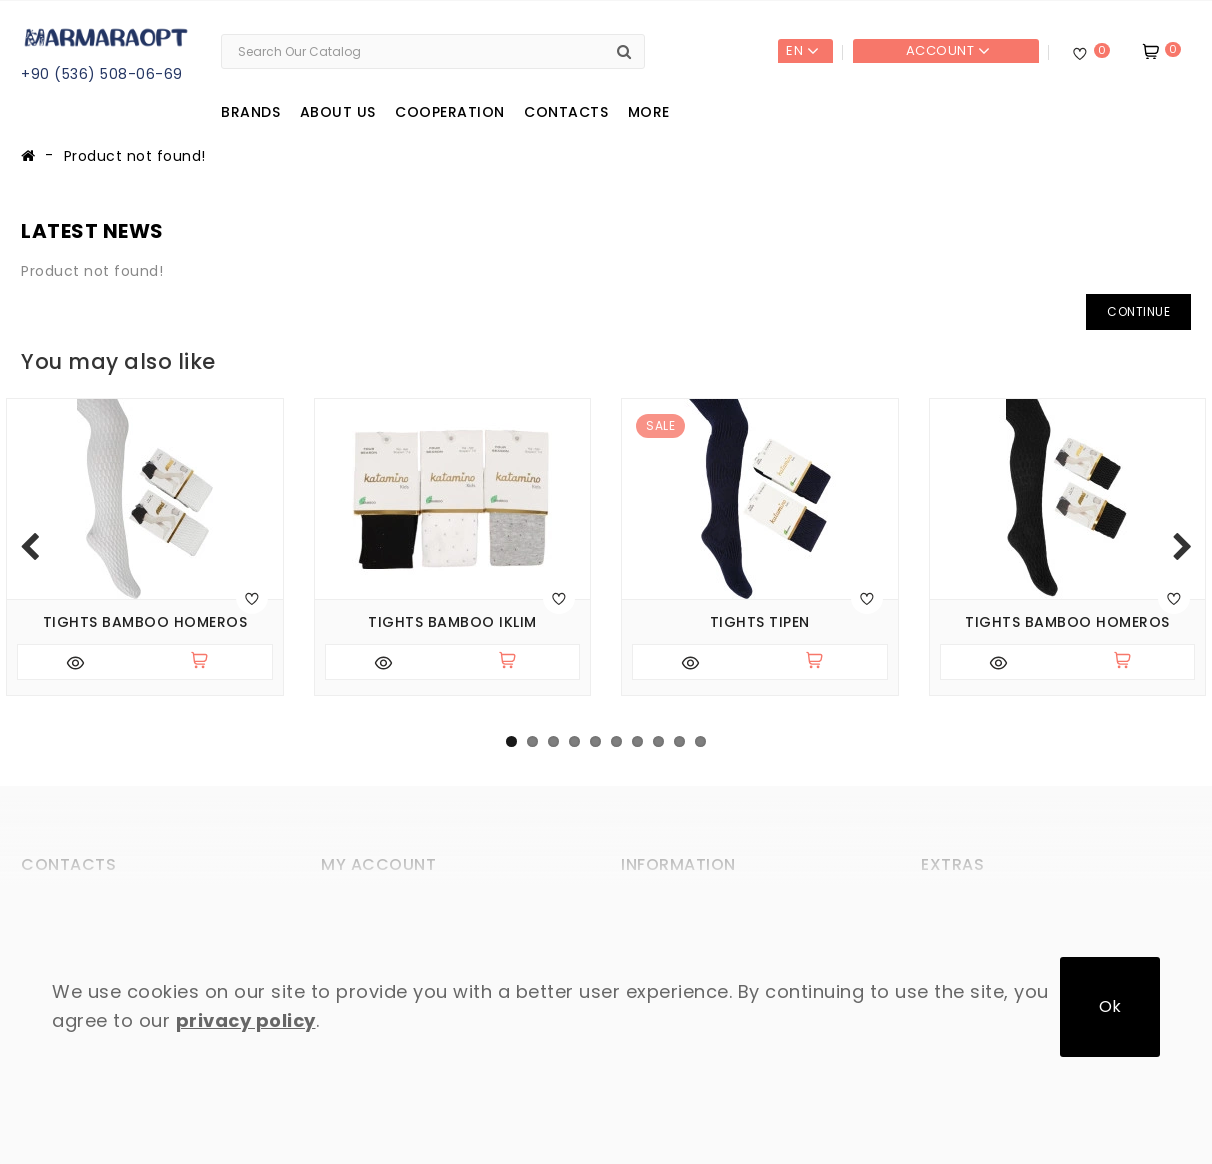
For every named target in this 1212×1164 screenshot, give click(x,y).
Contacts (566, 112)
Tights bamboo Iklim (452, 622)
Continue (1138, 311)
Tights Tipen (760, 622)
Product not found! (135, 156)
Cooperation (450, 112)
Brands (250, 112)
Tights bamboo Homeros (145, 622)
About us (338, 112)
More (649, 112)
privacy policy (246, 1020)
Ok (1110, 1006)
